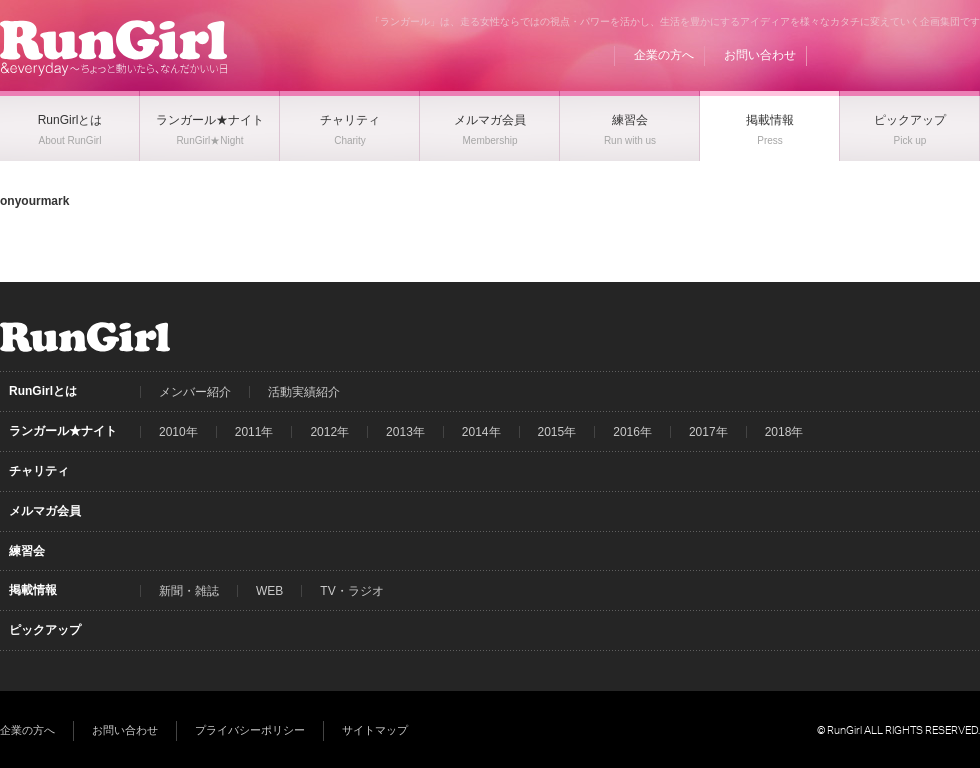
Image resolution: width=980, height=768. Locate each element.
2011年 (254, 432)
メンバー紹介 (195, 392)
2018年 (784, 432)
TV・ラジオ (351, 591)
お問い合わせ (760, 55)
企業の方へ (664, 55)
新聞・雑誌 (189, 591)
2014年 (481, 432)
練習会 (27, 551)
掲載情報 (33, 590)
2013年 (405, 432)
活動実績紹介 (304, 392)
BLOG (851, 55)
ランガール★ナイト (63, 431)
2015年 (557, 432)
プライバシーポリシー (250, 730)
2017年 (708, 432)
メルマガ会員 (45, 511)
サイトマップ (375, 730)
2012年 (329, 432)
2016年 (632, 432)
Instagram (965, 55)
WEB (269, 591)
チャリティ (39, 471)
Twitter (927, 55)
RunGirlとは (43, 391)
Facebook (889, 55)
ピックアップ (45, 630)
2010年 (178, 432)
